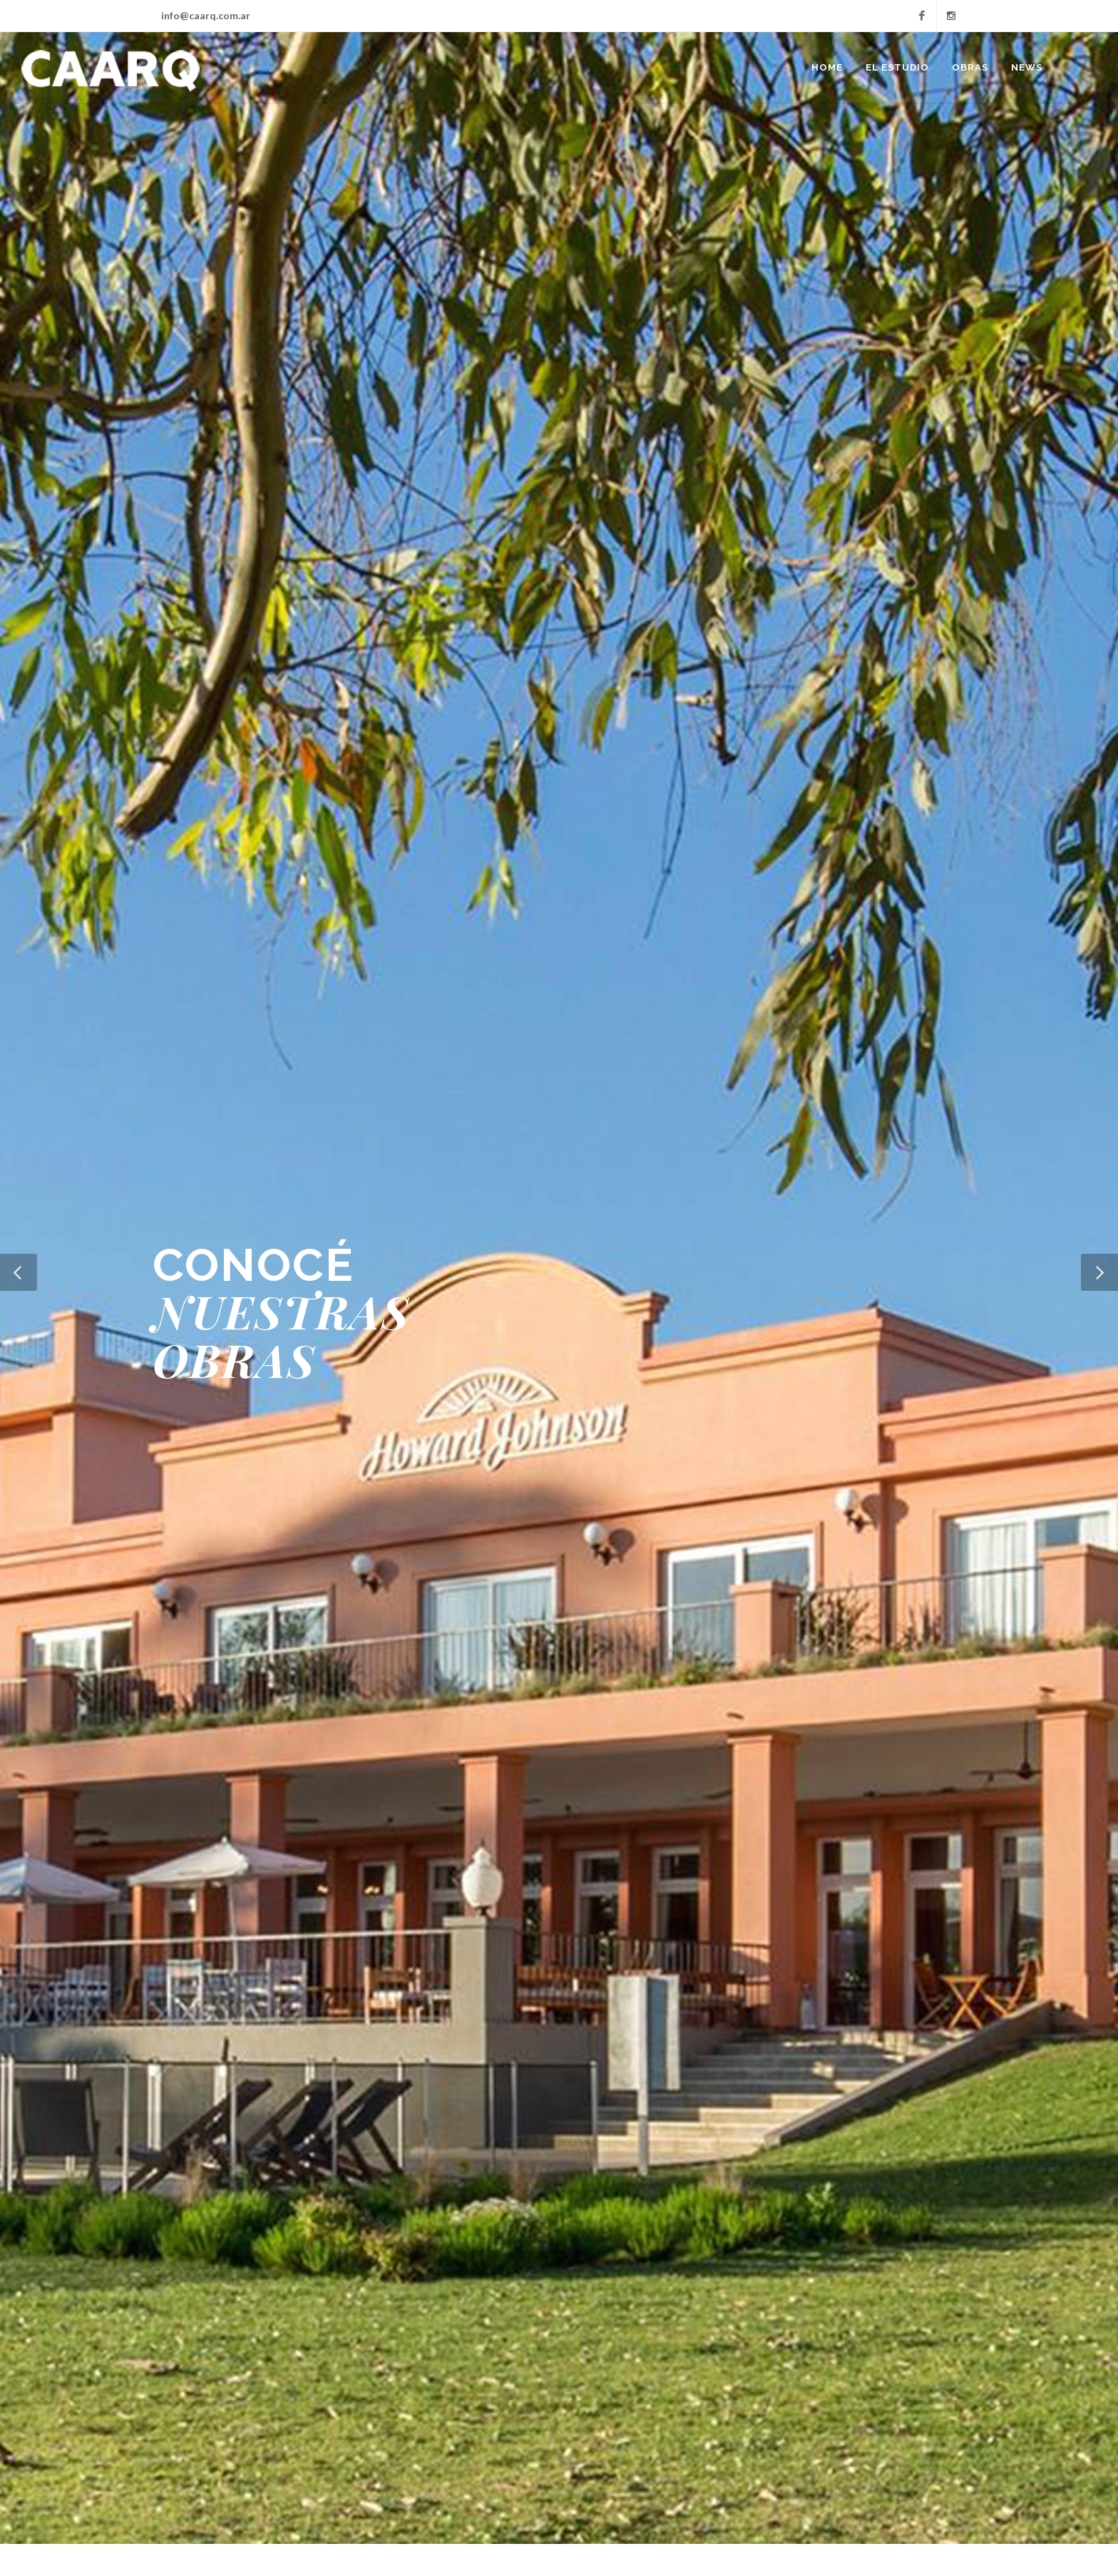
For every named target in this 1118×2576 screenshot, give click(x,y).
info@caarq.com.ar (205, 15)
